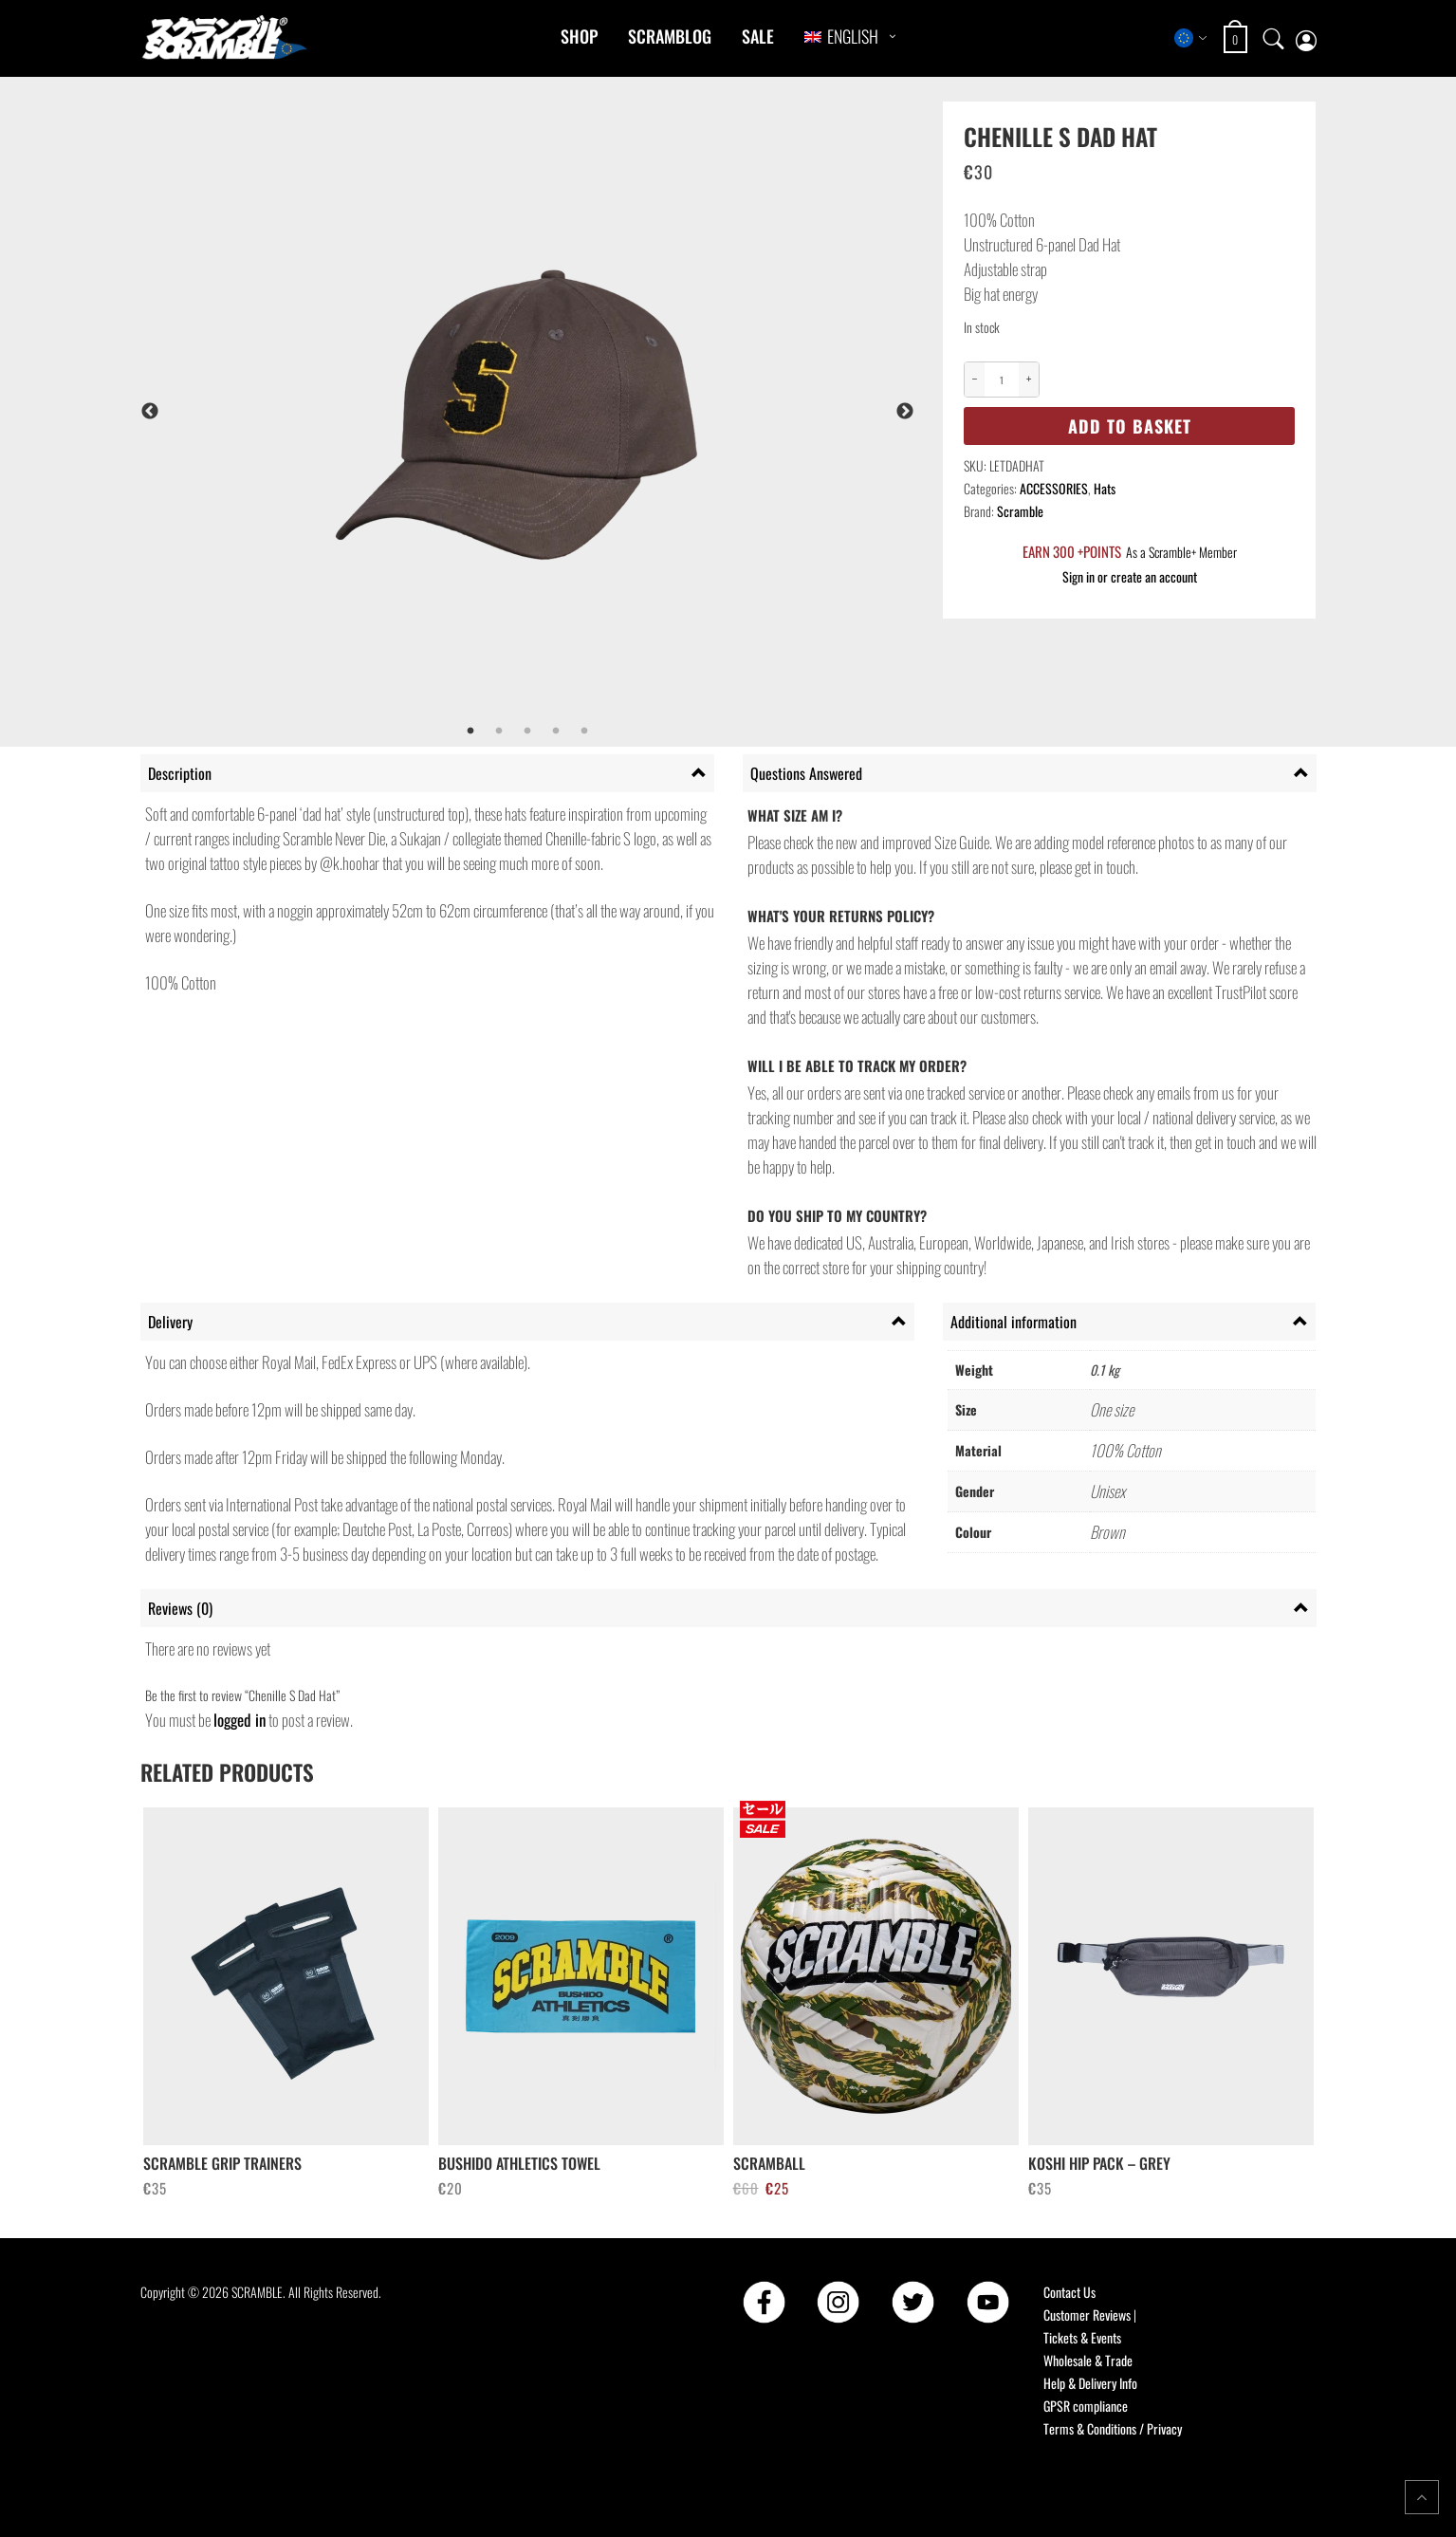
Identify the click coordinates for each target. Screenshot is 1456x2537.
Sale (758, 36)
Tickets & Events (1082, 2337)
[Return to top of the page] (1422, 2497)
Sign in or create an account (1129, 576)
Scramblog (669, 36)
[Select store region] (1190, 38)
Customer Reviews (1087, 2314)
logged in (239, 1719)
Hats (1104, 488)
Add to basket (1129, 426)
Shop (579, 36)
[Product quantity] (1002, 380)
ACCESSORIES (1054, 488)
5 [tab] (584, 731)
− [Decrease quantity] (975, 379)
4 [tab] (555, 731)
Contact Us (1069, 2292)
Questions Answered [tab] (806, 773)
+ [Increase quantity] (1029, 379)
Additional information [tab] (1013, 1321)
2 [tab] (498, 731)
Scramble (1020, 511)
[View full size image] (577, 411)
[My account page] (1306, 38)
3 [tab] (527, 731)
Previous (149, 411)
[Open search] (1274, 38)
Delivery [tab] (170, 1321)
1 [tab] (470, 731)
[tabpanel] (577, 411)
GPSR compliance (1085, 2406)
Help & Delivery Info (1090, 2383)
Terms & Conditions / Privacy (1112, 2428)
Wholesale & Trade (1088, 2360)
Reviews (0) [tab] (180, 1608)
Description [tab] (180, 773)
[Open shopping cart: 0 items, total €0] (1237, 39)
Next (904, 411)
